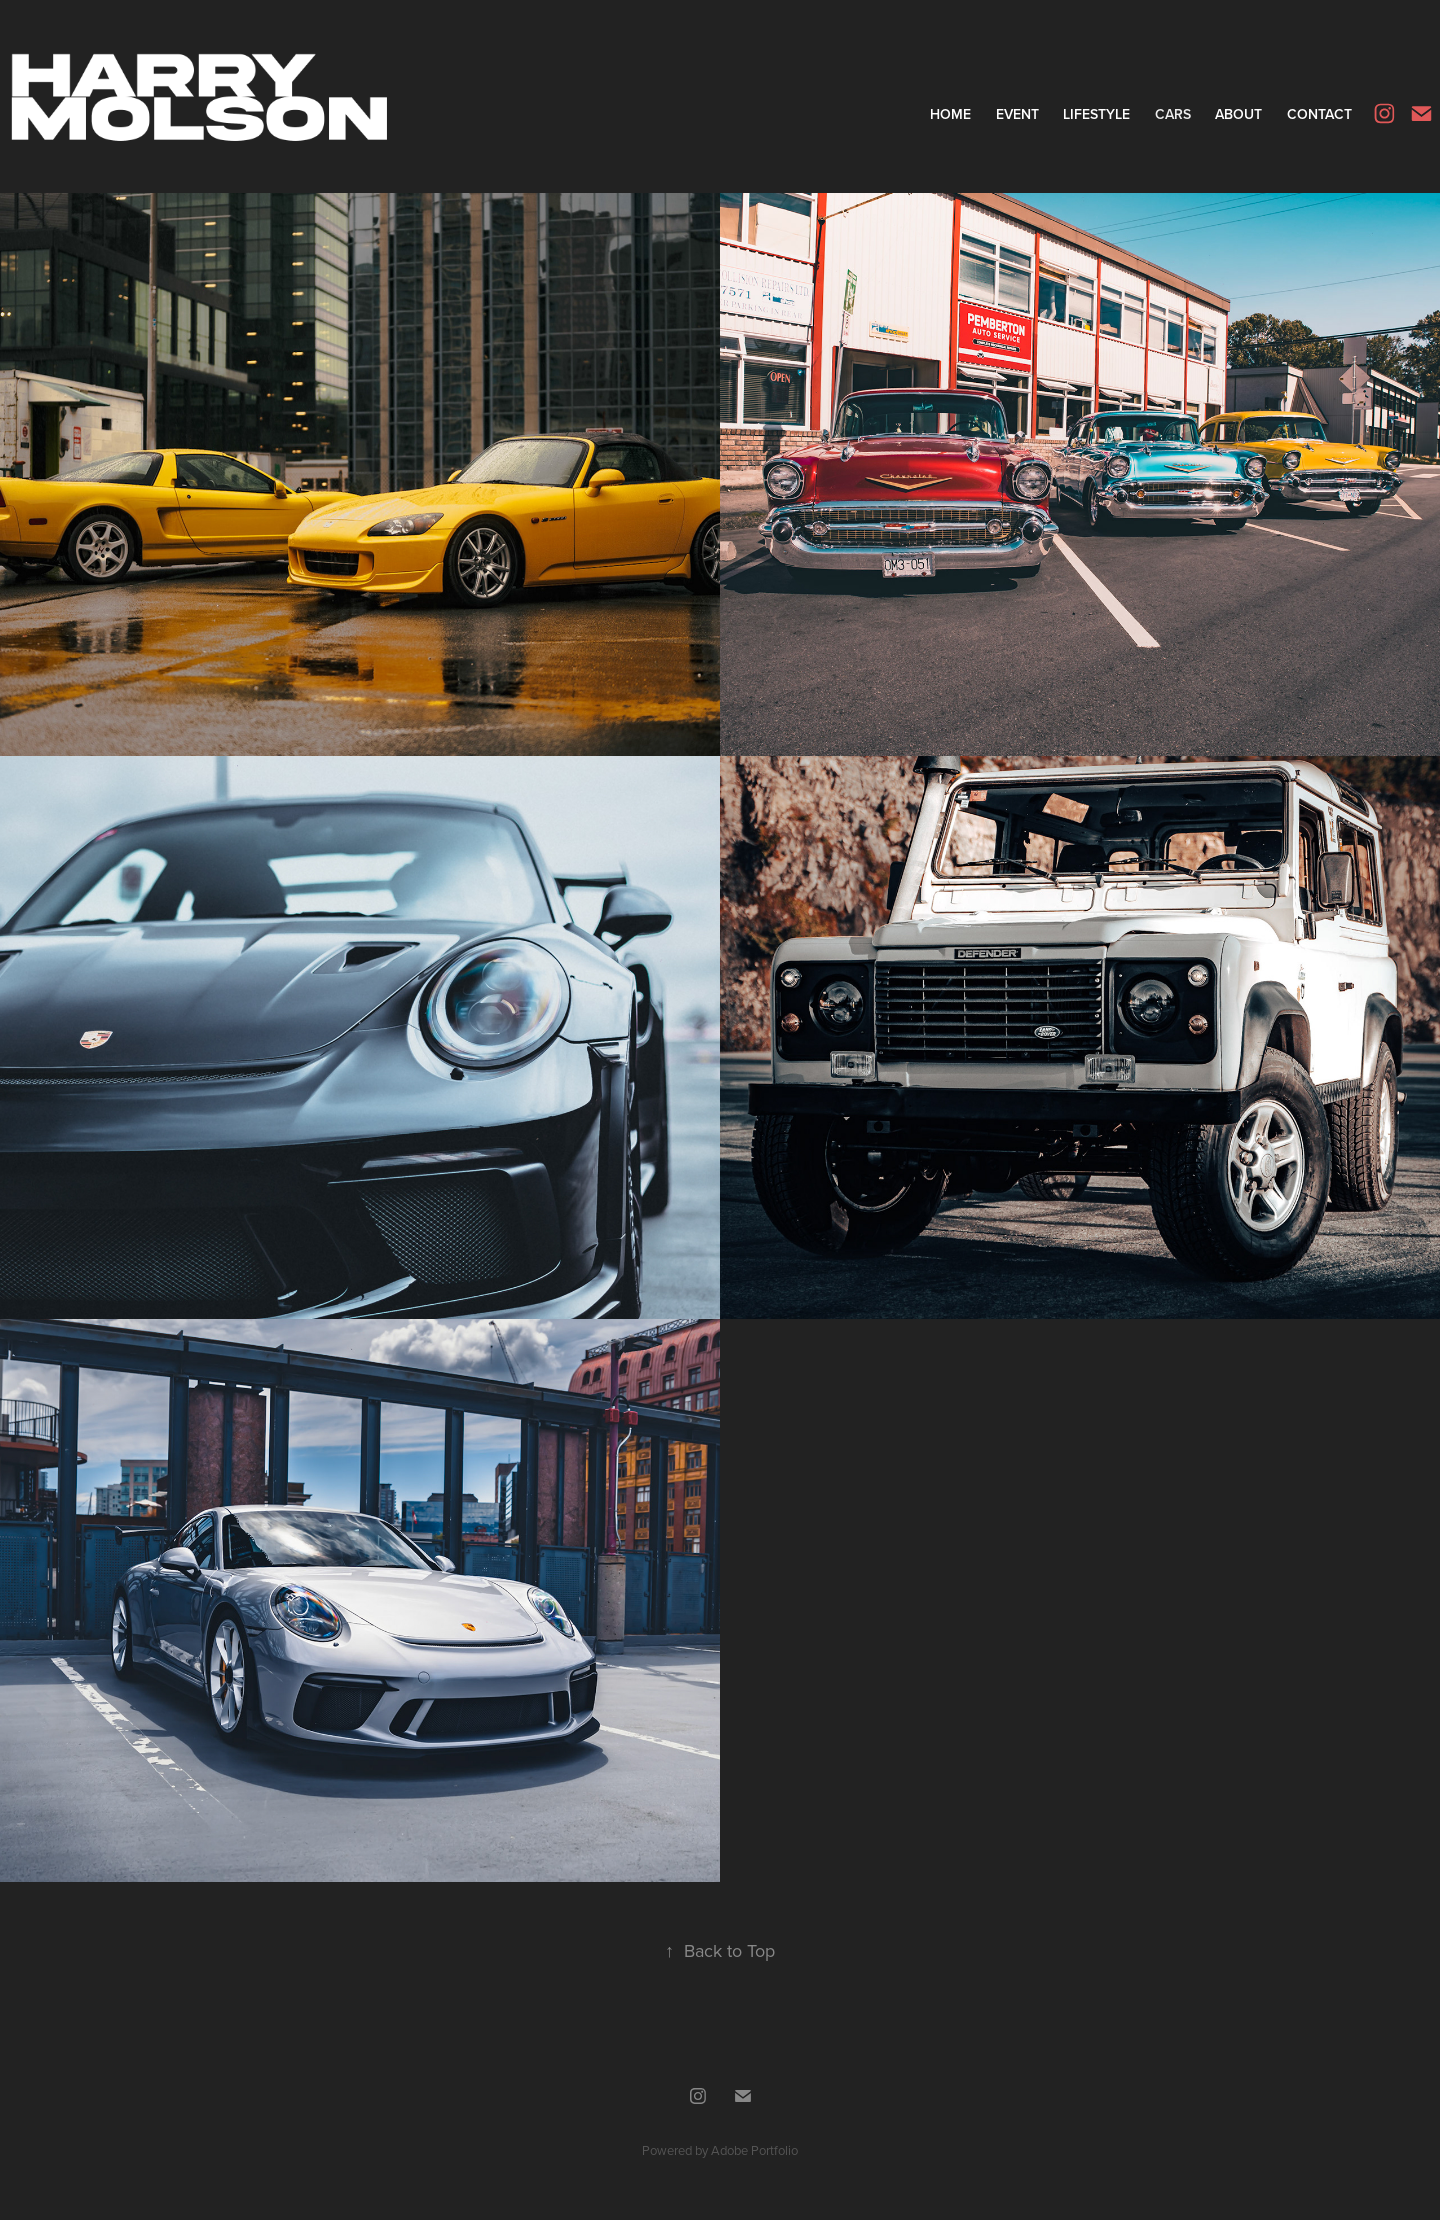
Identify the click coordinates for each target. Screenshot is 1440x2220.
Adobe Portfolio (754, 2150)
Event (1017, 114)
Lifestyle (1096, 114)
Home (950, 114)
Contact (1319, 114)
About (1238, 114)
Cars (1173, 114)
